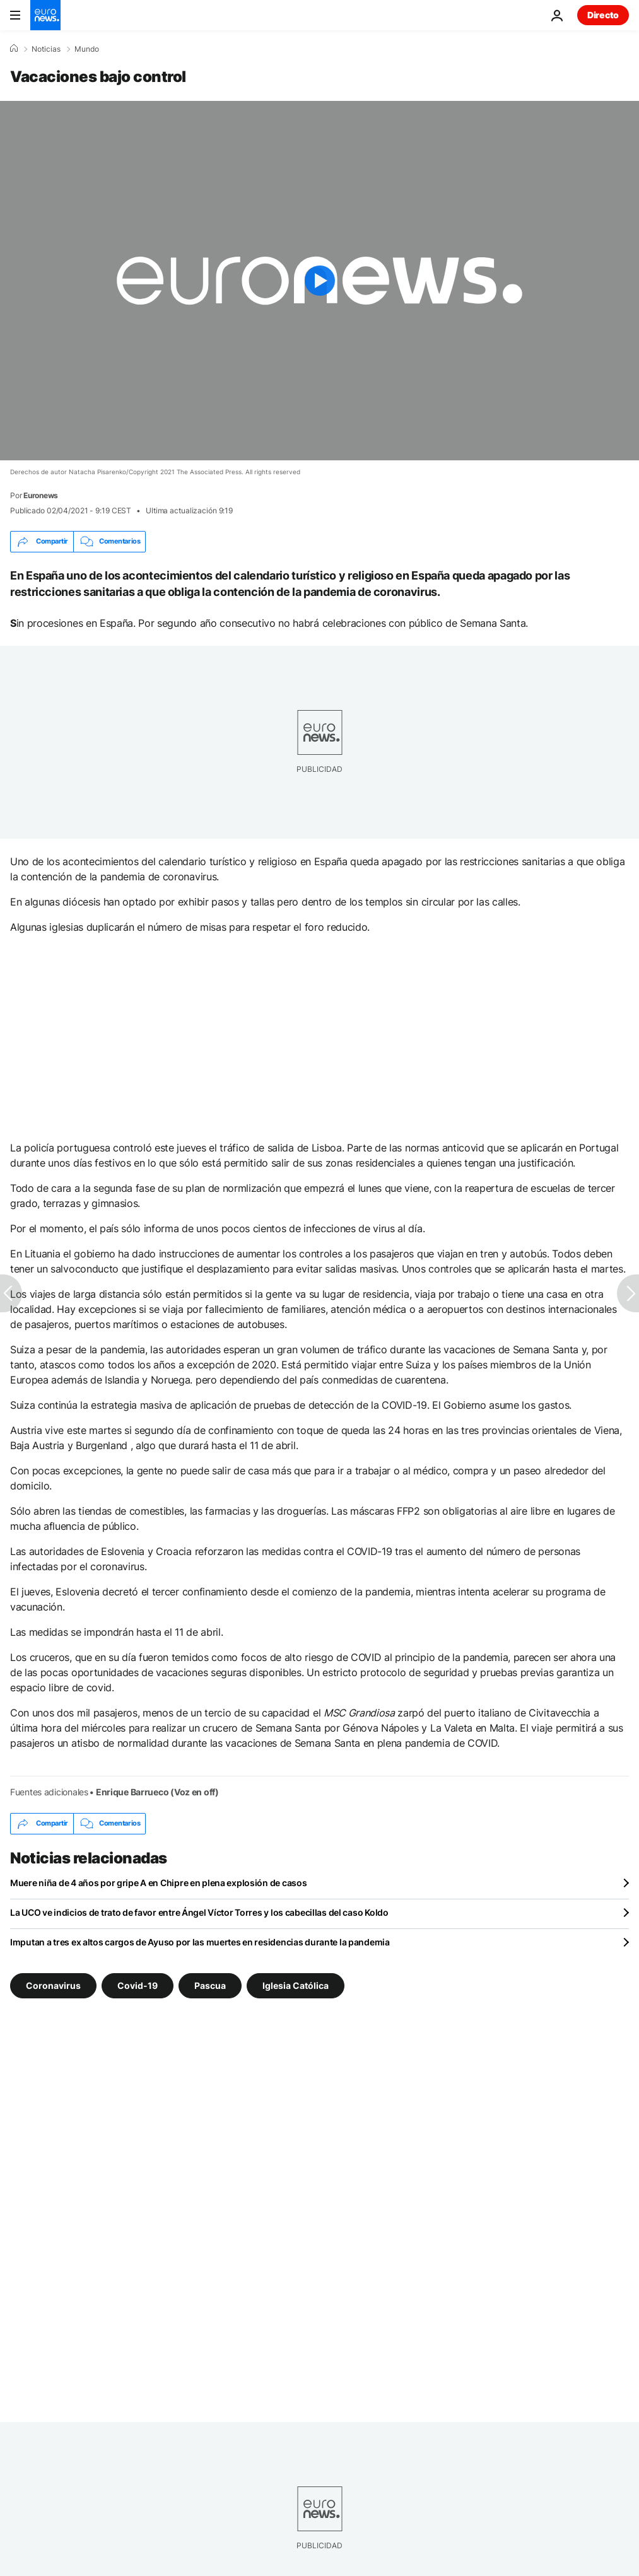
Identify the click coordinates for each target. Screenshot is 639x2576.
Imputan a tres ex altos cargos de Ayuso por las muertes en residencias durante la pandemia (200, 1942)
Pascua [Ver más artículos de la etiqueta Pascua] (210, 1984)
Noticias (46, 49)
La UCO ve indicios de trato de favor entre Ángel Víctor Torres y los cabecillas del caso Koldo (199, 1912)
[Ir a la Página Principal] (45, 15)
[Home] (14, 48)
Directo (603, 14)
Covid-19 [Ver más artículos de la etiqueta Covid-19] (137, 1984)
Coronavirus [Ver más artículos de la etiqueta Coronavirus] (53, 1984)
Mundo (86, 49)
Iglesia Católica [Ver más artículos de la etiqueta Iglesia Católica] (295, 1984)
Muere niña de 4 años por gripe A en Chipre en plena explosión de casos (158, 1882)
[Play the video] (319, 280)
